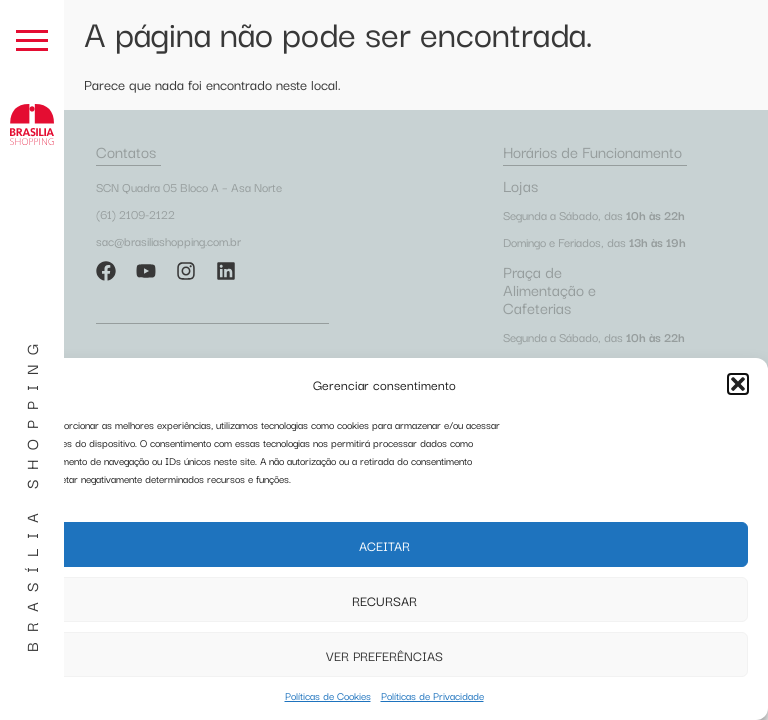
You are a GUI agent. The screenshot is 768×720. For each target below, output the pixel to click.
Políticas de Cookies (328, 695)
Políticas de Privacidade (432, 695)
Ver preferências (384, 655)
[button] (738, 384)
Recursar (384, 600)
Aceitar (384, 545)
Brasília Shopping (31, 493)
